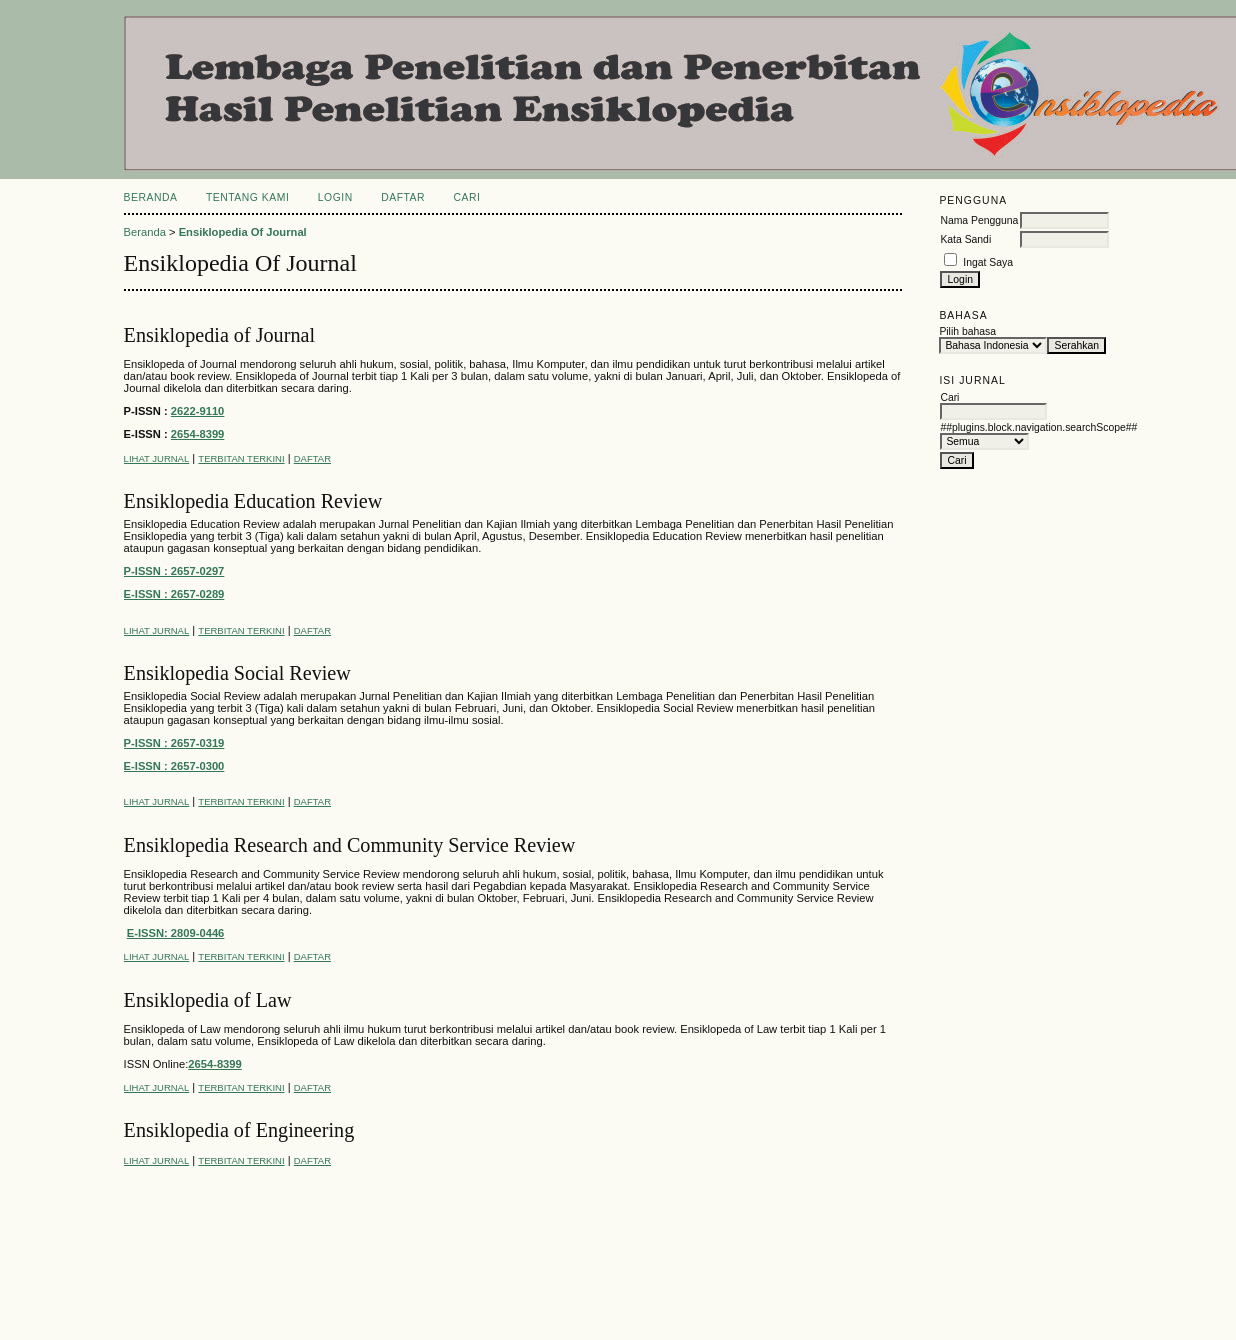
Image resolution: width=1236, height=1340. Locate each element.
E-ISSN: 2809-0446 (176, 933)
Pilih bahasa (967, 331)
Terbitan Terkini (241, 458)
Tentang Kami (247, 197)
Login (335, 197)
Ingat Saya (988, 262)
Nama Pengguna (979, 220)
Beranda (151, 197)
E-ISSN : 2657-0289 (174, 594)
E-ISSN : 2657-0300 (174, 766)
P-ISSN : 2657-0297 (174, 571)
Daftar (403, 197)
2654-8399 (198, 434)
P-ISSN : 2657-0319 (174, 743)
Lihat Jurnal (157, 458)
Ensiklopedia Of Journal (243, 232)
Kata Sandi (965, 239)
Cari (467, 197)
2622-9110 (198, 411)
